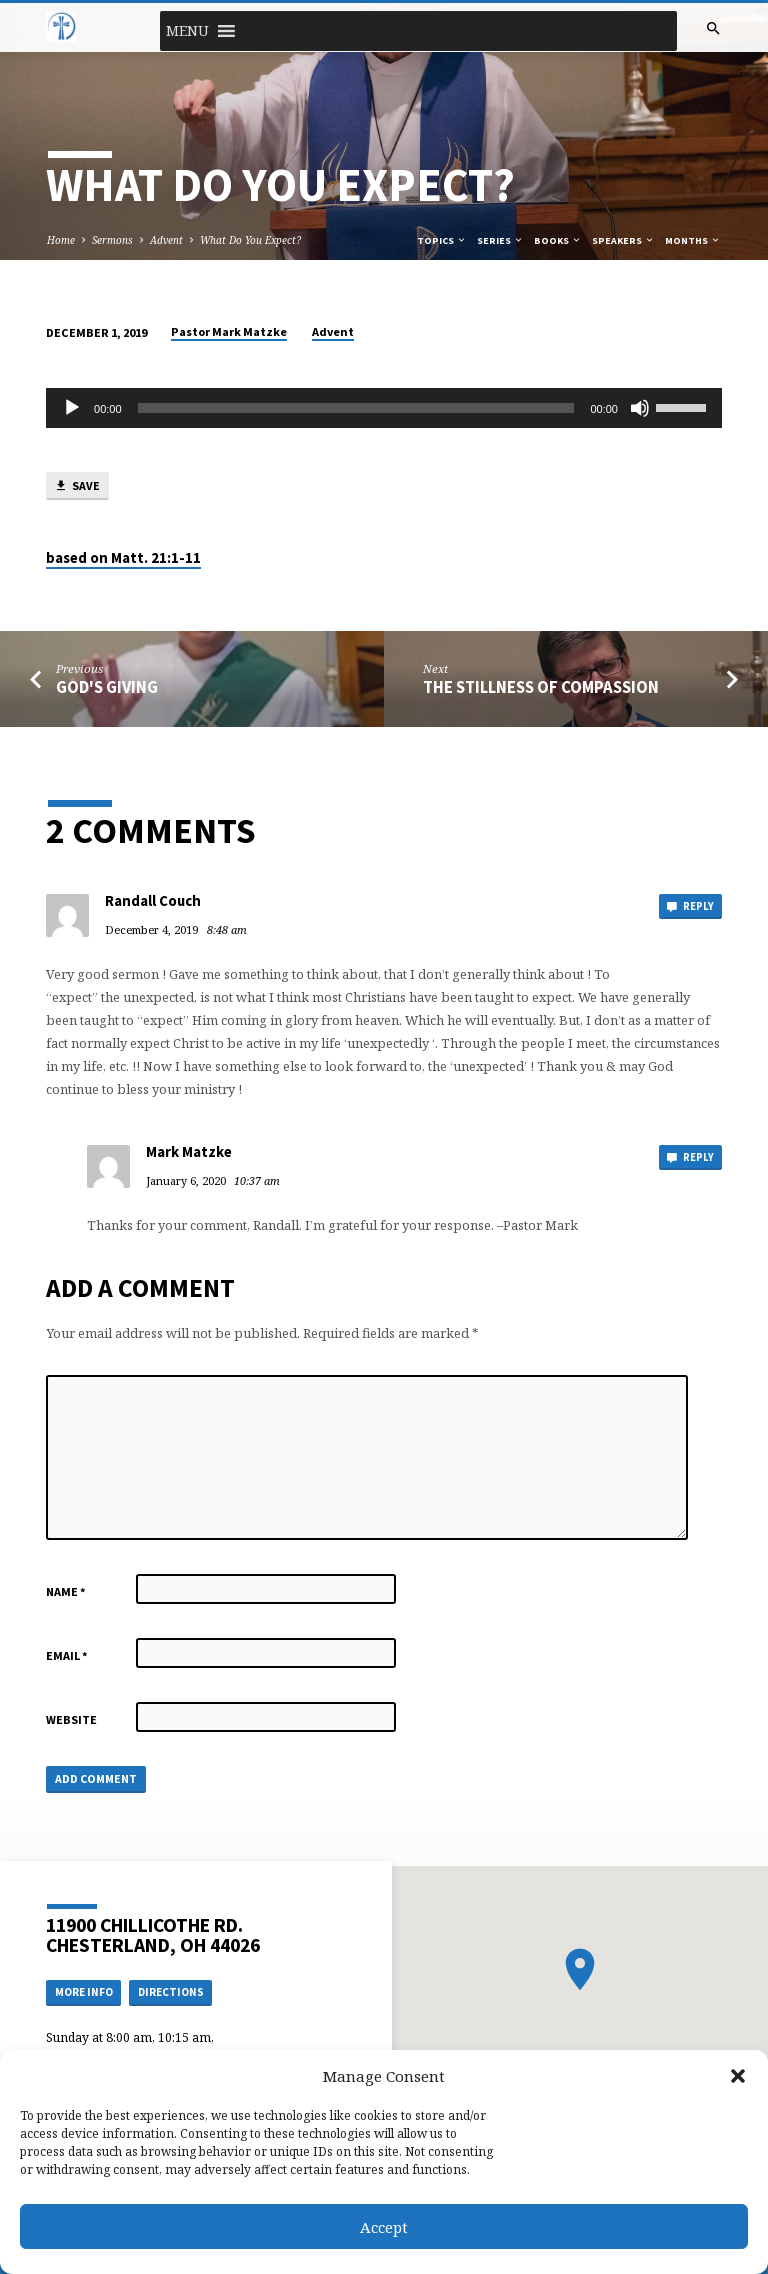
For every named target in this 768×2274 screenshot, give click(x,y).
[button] (738, 2076)
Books (558, 240)
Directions (171, 1992)
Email (67, 1655)
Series (500, 240)
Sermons (112, 240)
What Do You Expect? (250, 240)
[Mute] (640, 408)
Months (693, 240)
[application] (384, 408)
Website (71, 1719)
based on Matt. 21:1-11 (123, 558)
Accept (384, 2227)
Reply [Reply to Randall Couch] (690, 906)
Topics (442, 240)
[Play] (72, 408)
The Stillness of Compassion (541, 687)
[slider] (356, 408)
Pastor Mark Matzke (229, 331)
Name (66, 1591)
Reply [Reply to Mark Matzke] (690, 1157)
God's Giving (107, 687)
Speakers (623, 240)
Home (61, 240)
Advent (166, 240)
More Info (84, 1992)
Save (77, 486)
